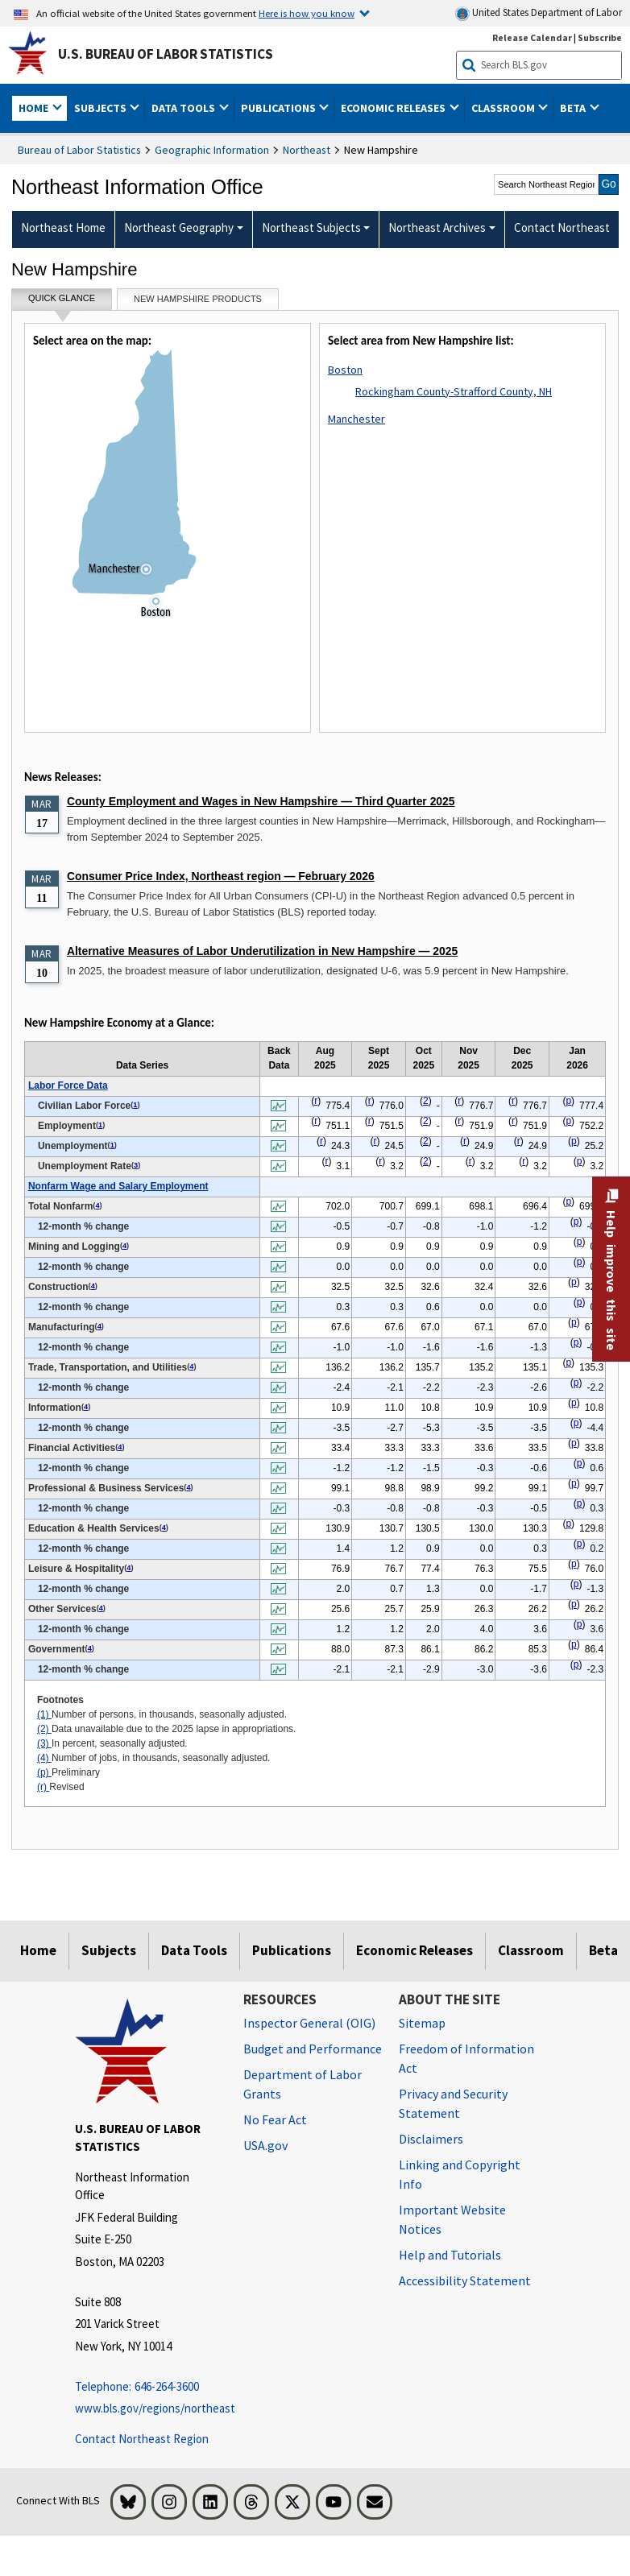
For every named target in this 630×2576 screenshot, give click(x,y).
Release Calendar (532, 37)
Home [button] (35, 108)
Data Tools (194, 1950)
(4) (44, 1758)
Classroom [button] (504, 108)
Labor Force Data (68, 1085)
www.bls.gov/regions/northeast (147, 2408)
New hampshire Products (198, 299)
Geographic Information (212, 150)
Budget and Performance (312, 2049)
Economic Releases (414, 1950)
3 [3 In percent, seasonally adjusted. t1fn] (136, 1165)
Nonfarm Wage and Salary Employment (118, 1186)
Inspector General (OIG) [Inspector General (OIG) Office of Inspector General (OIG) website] (309, 2023)
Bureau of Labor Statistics (79, 150)
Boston (345, 369)
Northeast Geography (179, 227)
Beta (603, 1950)
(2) (44, 1729)
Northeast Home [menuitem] (63, 227)
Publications (291, 1950)
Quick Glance (61, 301)
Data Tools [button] (184, 108)
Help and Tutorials (450, 2255)
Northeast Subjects (311, 227)
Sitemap (422, 2023)
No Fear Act (275, 2119)
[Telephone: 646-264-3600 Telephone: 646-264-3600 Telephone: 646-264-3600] (147, 2387)
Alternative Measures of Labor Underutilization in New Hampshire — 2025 (262, 951)
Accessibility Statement (465, 2280)
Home (38, 1950)
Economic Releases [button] (394, 108)
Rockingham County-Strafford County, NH (453, 391)
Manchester (356, 418)
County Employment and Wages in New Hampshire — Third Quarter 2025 (261, 801)
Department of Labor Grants (302, 2084)
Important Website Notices (452, 2219)
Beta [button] (574, 108)
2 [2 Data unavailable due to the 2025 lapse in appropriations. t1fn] (426, 1100)
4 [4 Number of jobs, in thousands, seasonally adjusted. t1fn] (97, 1205)
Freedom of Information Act (466, 2058)
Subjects (108, 1950)
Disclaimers (431, 2139)
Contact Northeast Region (142, 2438)
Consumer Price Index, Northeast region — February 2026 (221, 876)
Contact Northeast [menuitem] (562, 227)
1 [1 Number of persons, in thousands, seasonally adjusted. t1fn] (135, 1105)
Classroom (531, 1950)
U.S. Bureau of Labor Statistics (165, 54)
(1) (44, 1714)
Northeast (306, 150)
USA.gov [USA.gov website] (265, 2145)
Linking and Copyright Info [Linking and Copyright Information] (459, 2174)
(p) (44, 1772)
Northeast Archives (437, 227)
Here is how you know (306, 12)
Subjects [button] (101, 108)
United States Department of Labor (538, 13)
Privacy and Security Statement (453, 2103)
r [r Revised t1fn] (315, 1100)
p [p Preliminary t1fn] (568, 1100)
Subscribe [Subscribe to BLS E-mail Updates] (600, 37)
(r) (43, 1786)
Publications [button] (279, 108)
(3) (44, 1743)
